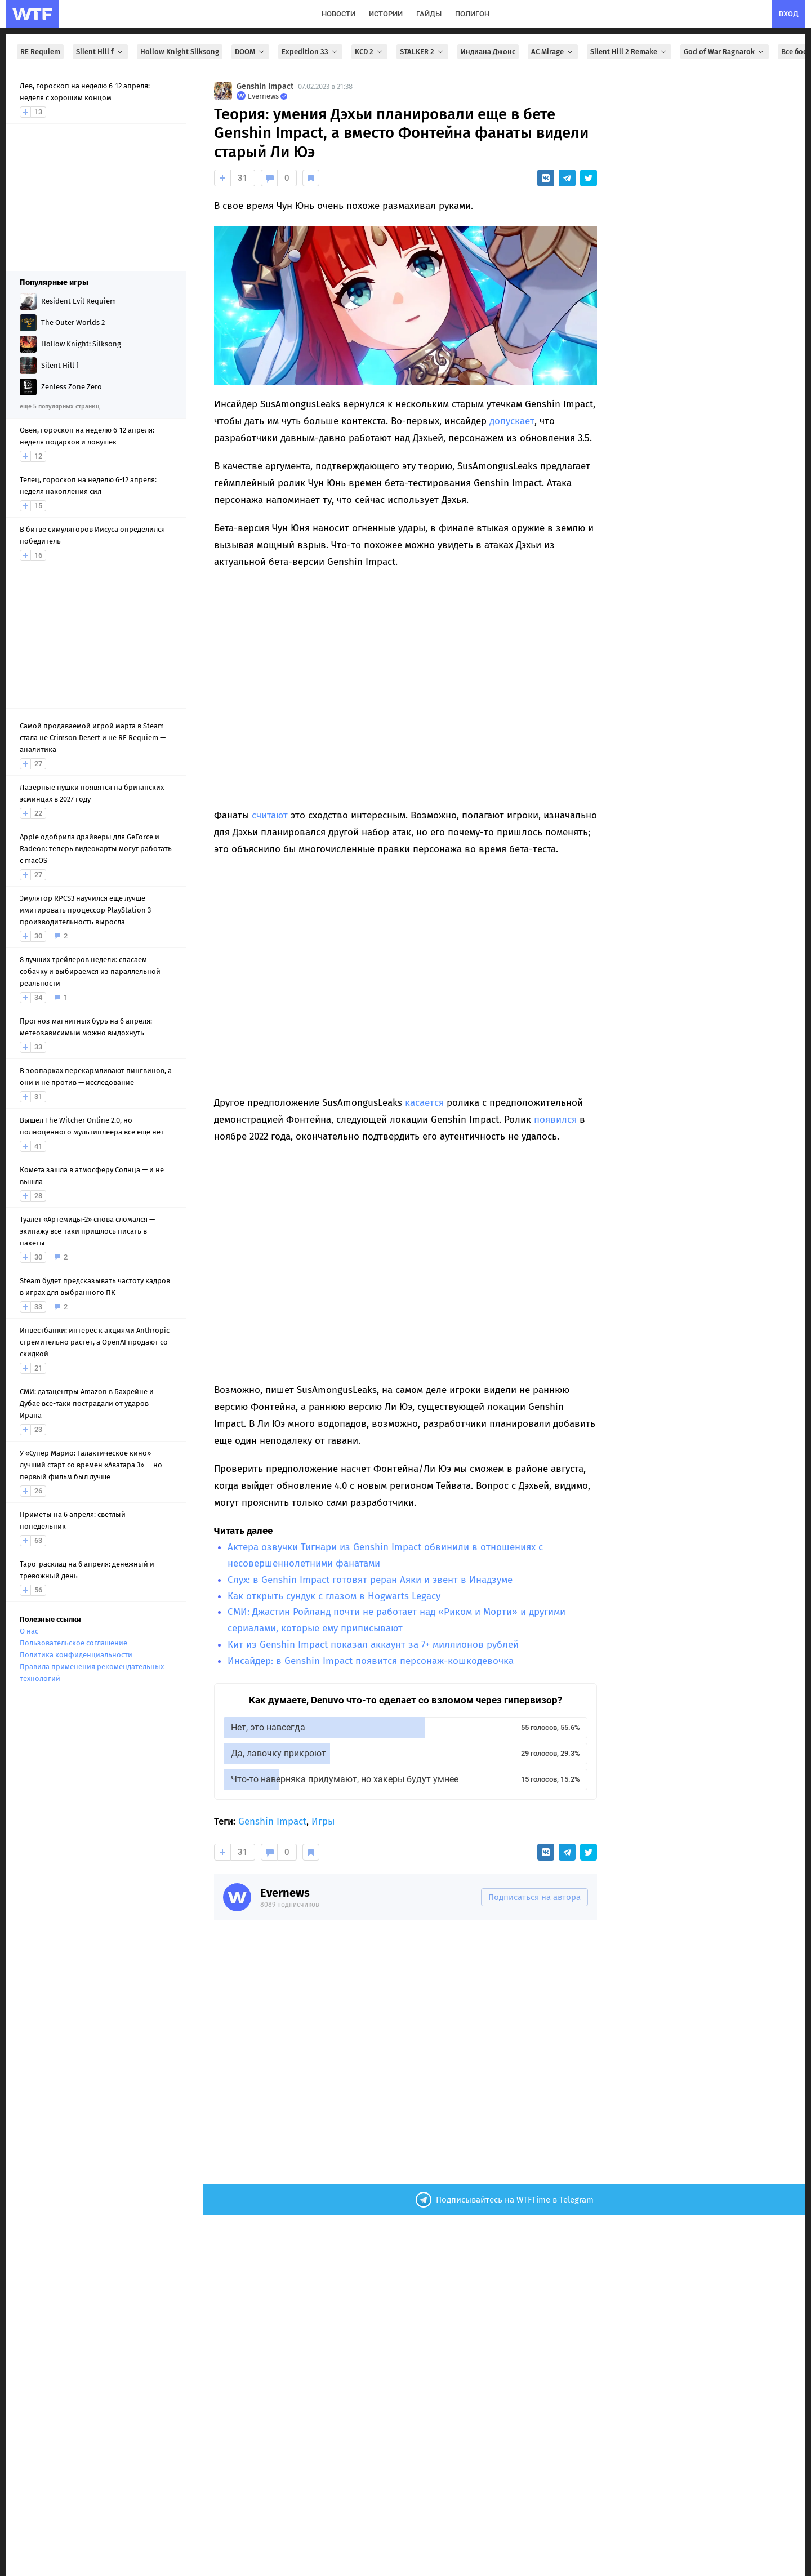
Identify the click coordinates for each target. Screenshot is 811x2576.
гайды (429, 14)
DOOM (250, 51)
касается (424, 1103)
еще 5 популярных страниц (59, 406)
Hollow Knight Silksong (179, 51)
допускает (511, 421)
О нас (29, 1631)
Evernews (285, 1892)
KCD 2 (369, 51)
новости (338, 14)
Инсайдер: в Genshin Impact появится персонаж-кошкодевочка (371, 1661)
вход (789, 14)
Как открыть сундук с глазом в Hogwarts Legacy (334, 1596)
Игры (323, 1821)
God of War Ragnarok (724, 51)
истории (386, 14)
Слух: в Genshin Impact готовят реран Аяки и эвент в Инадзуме (370, 1580)
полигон (472, 14)
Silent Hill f (100, 51)
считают (270, 815)
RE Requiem (40, 51)
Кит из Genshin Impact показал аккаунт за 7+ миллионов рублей (373, 1644)
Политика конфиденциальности (76, 1654)
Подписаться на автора (534, 1897)
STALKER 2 (422, 51)
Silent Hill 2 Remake (629, 51)
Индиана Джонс (488, 51)
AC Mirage (552, 51)
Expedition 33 (310, 51)
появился (555, 1119)
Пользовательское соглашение (73, 1643)
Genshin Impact (265, 86)
